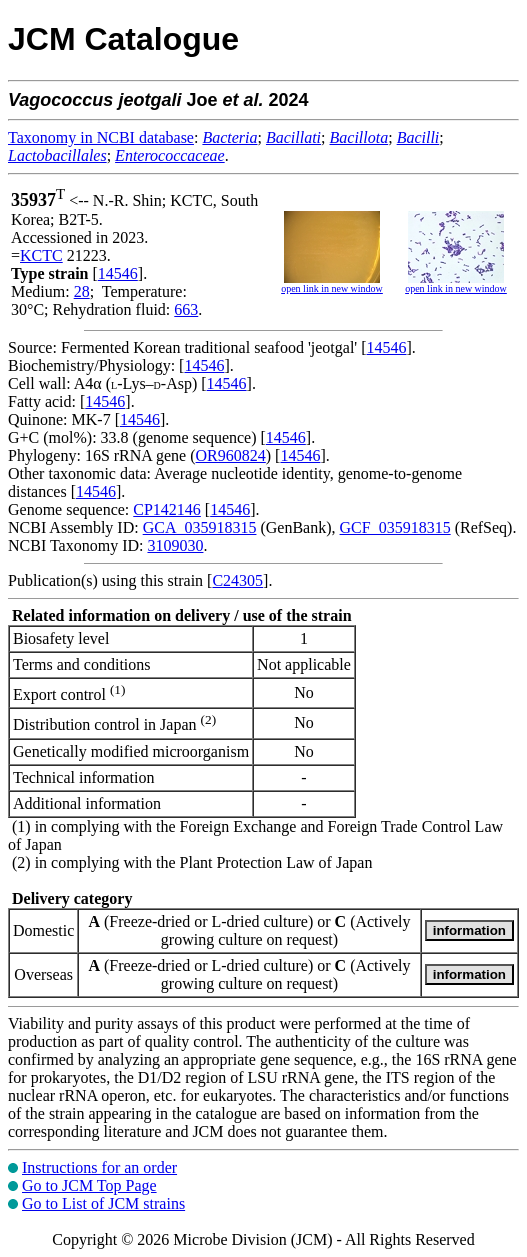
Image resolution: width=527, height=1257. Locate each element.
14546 (118, 273)
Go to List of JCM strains (103, 1203)
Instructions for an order (99, 1167)
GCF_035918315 (395, 527)
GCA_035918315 (200, 527)
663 (186, 309)
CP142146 (167, 509)
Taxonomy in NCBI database (101, 137)
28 (82, 291)
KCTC (41, 255)
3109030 (175, 545)
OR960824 (231, 455)
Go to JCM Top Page (89, 1185)
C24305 (237, 580)
